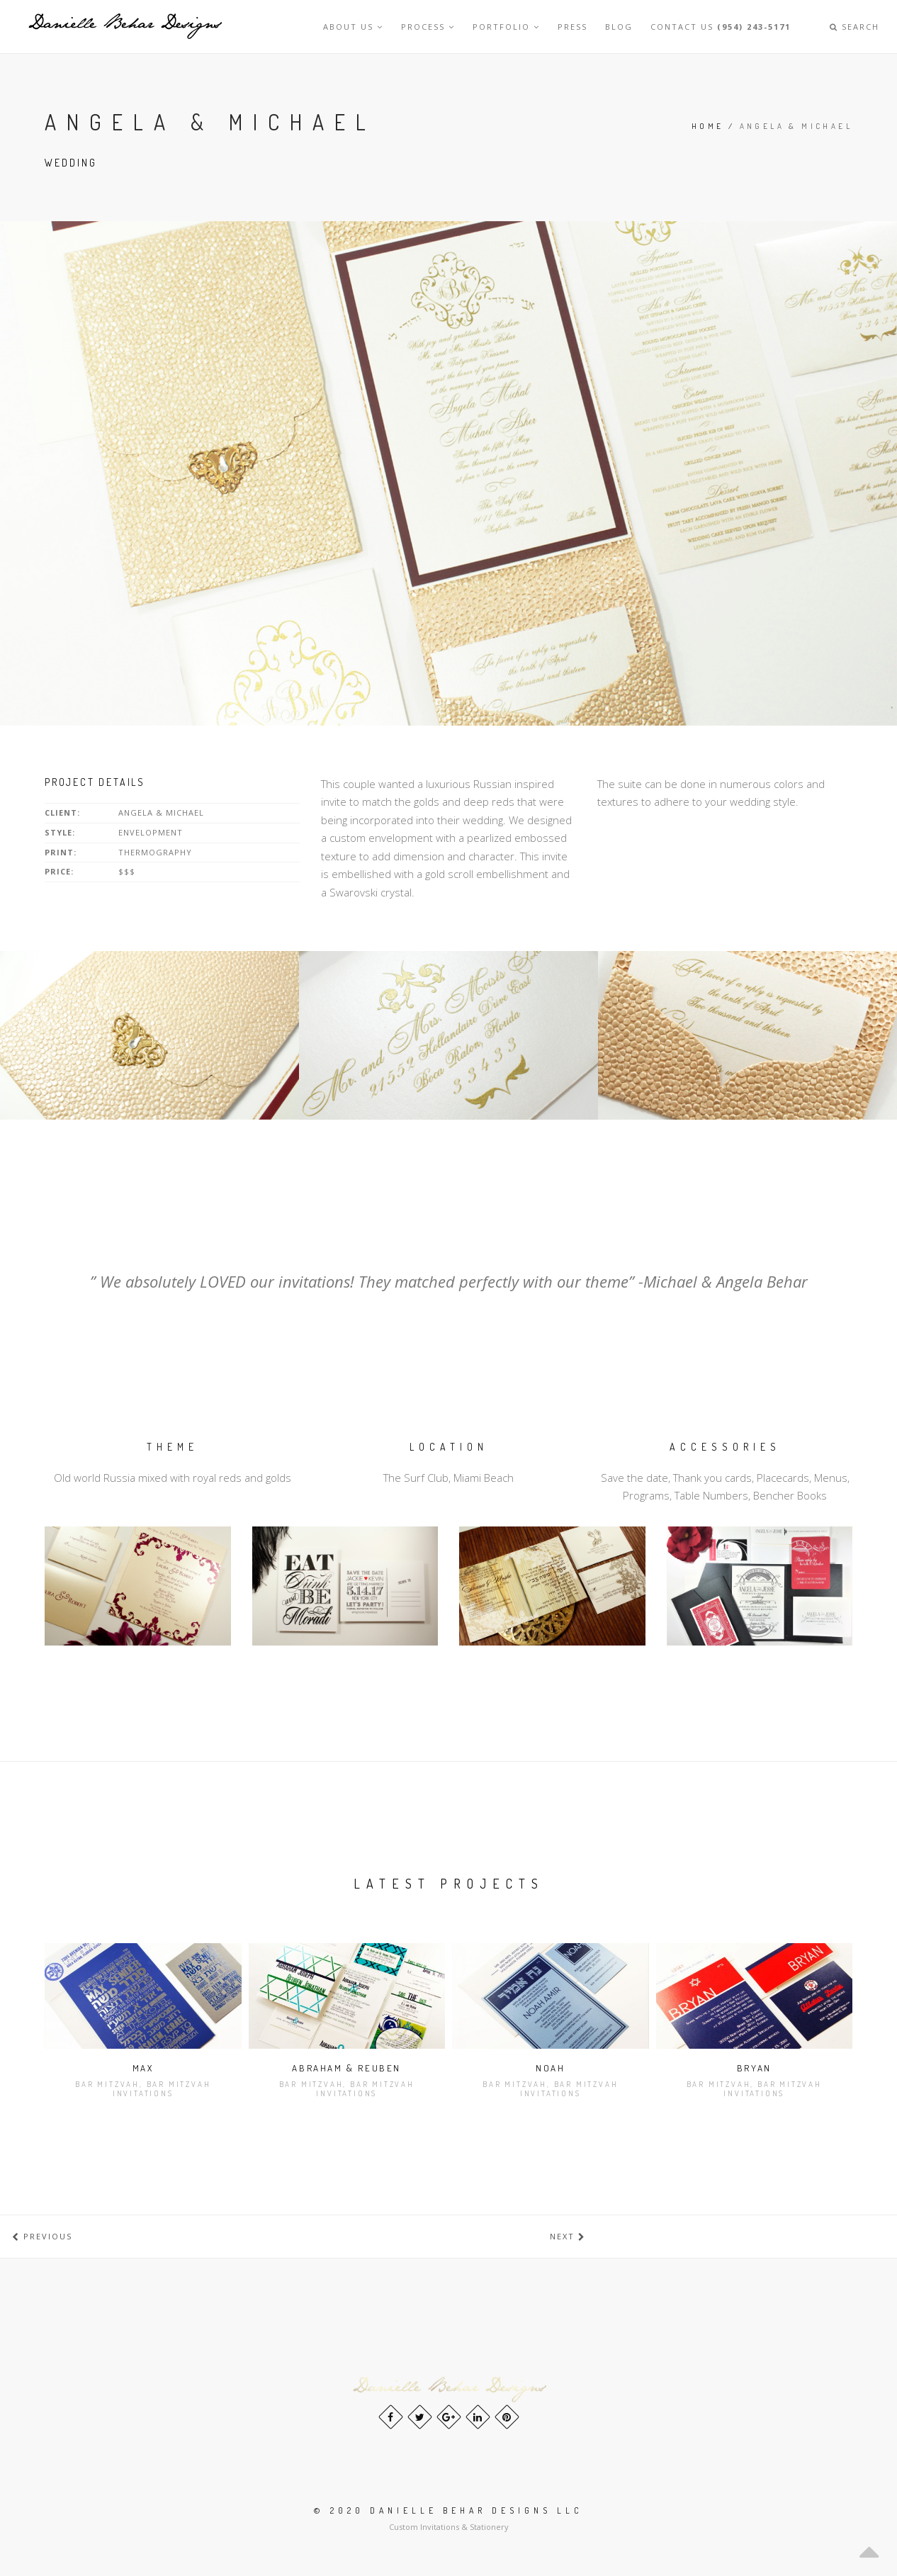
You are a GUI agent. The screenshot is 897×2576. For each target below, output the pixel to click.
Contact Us (720, 26)
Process (428, 26)
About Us (353, 26)
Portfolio (506, 26)
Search (854, 26)
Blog (619, 26)
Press (572, 26)
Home (708, 126)
